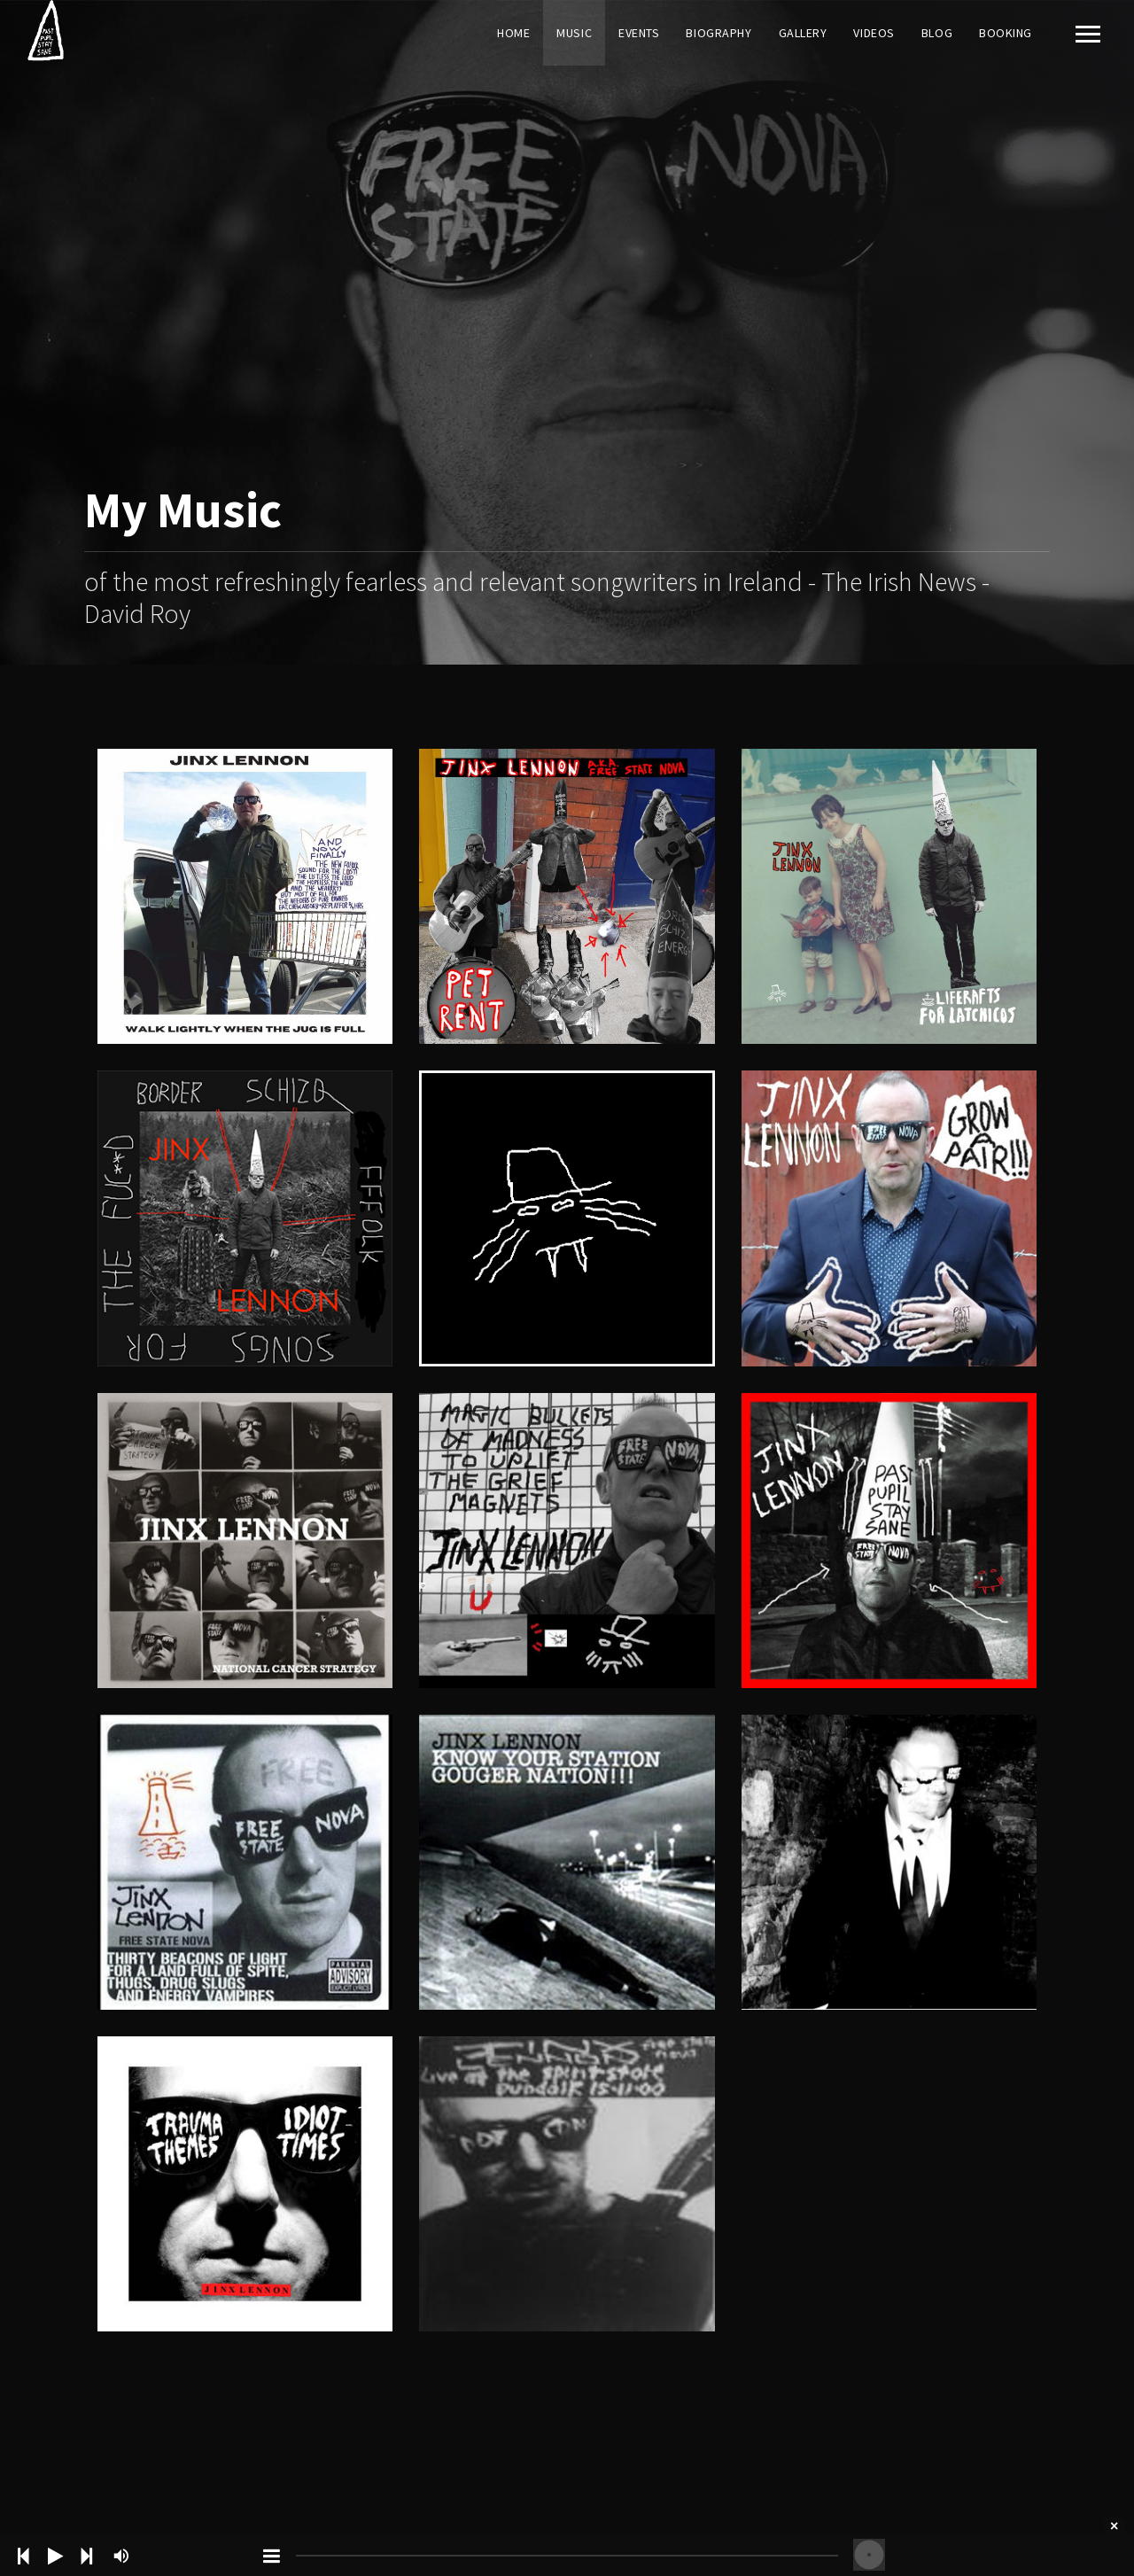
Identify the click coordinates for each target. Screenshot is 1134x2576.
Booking (1005, 33)
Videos (873, 33)
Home (513, 33)
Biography (718, 33)
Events (638, 33)
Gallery (803, 33)
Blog (936, 33)
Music (574, 33)
